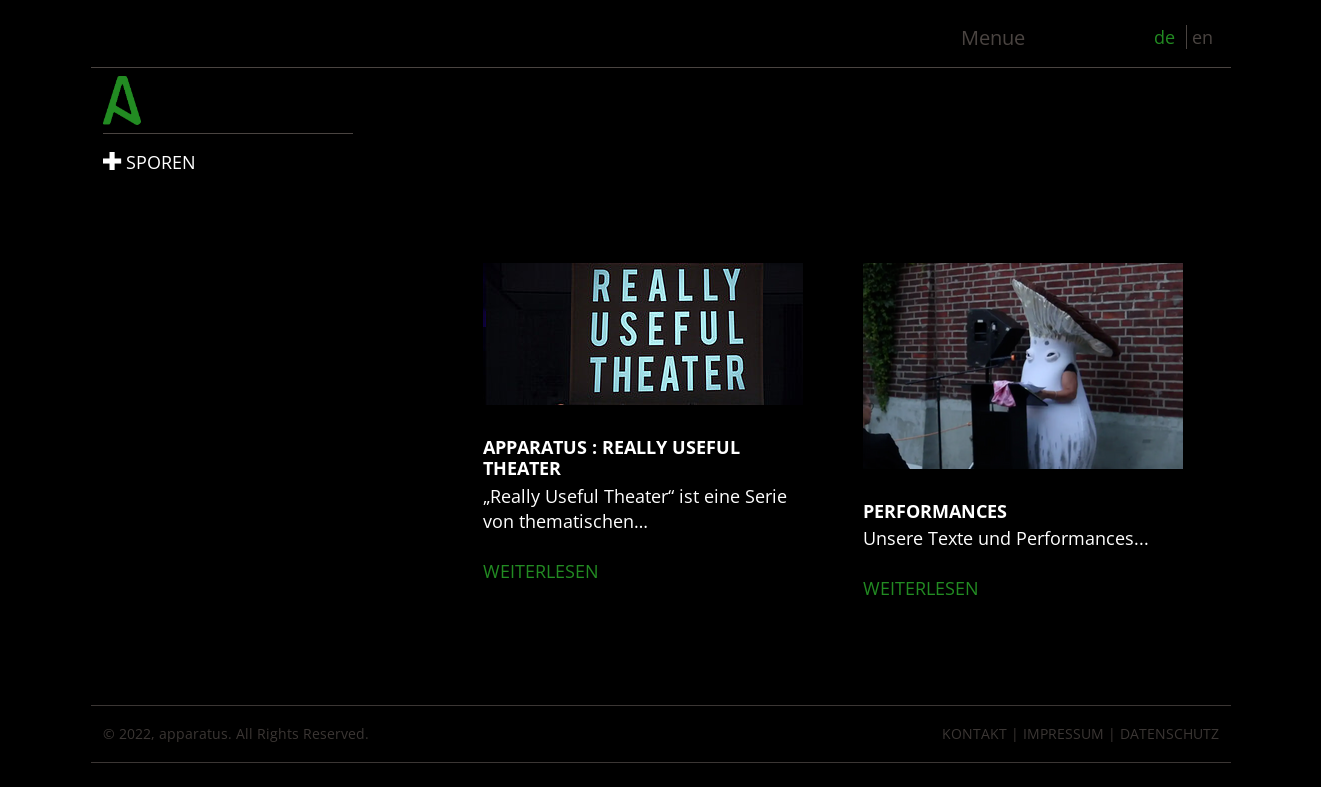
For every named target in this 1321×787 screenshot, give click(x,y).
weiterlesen (541, 571)
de (1167, 37)
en (1202, 37)
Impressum (1063, 733)
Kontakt (974, 733)
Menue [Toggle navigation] (993, 37)
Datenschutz (1169, 733)
